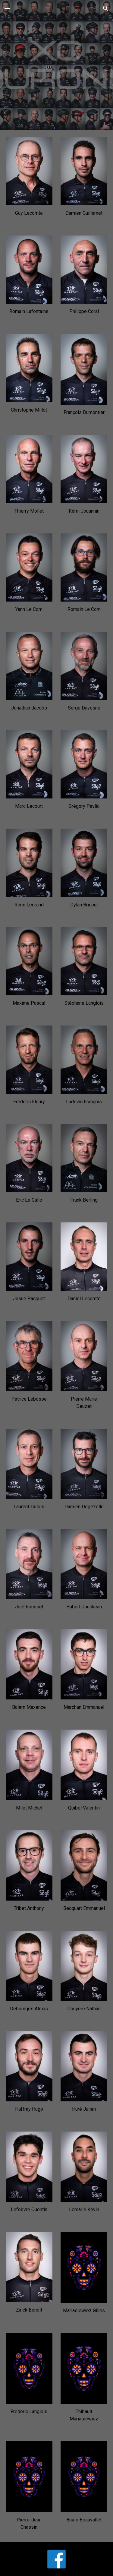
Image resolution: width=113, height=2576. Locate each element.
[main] (29, 213)
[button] (7, 8)
